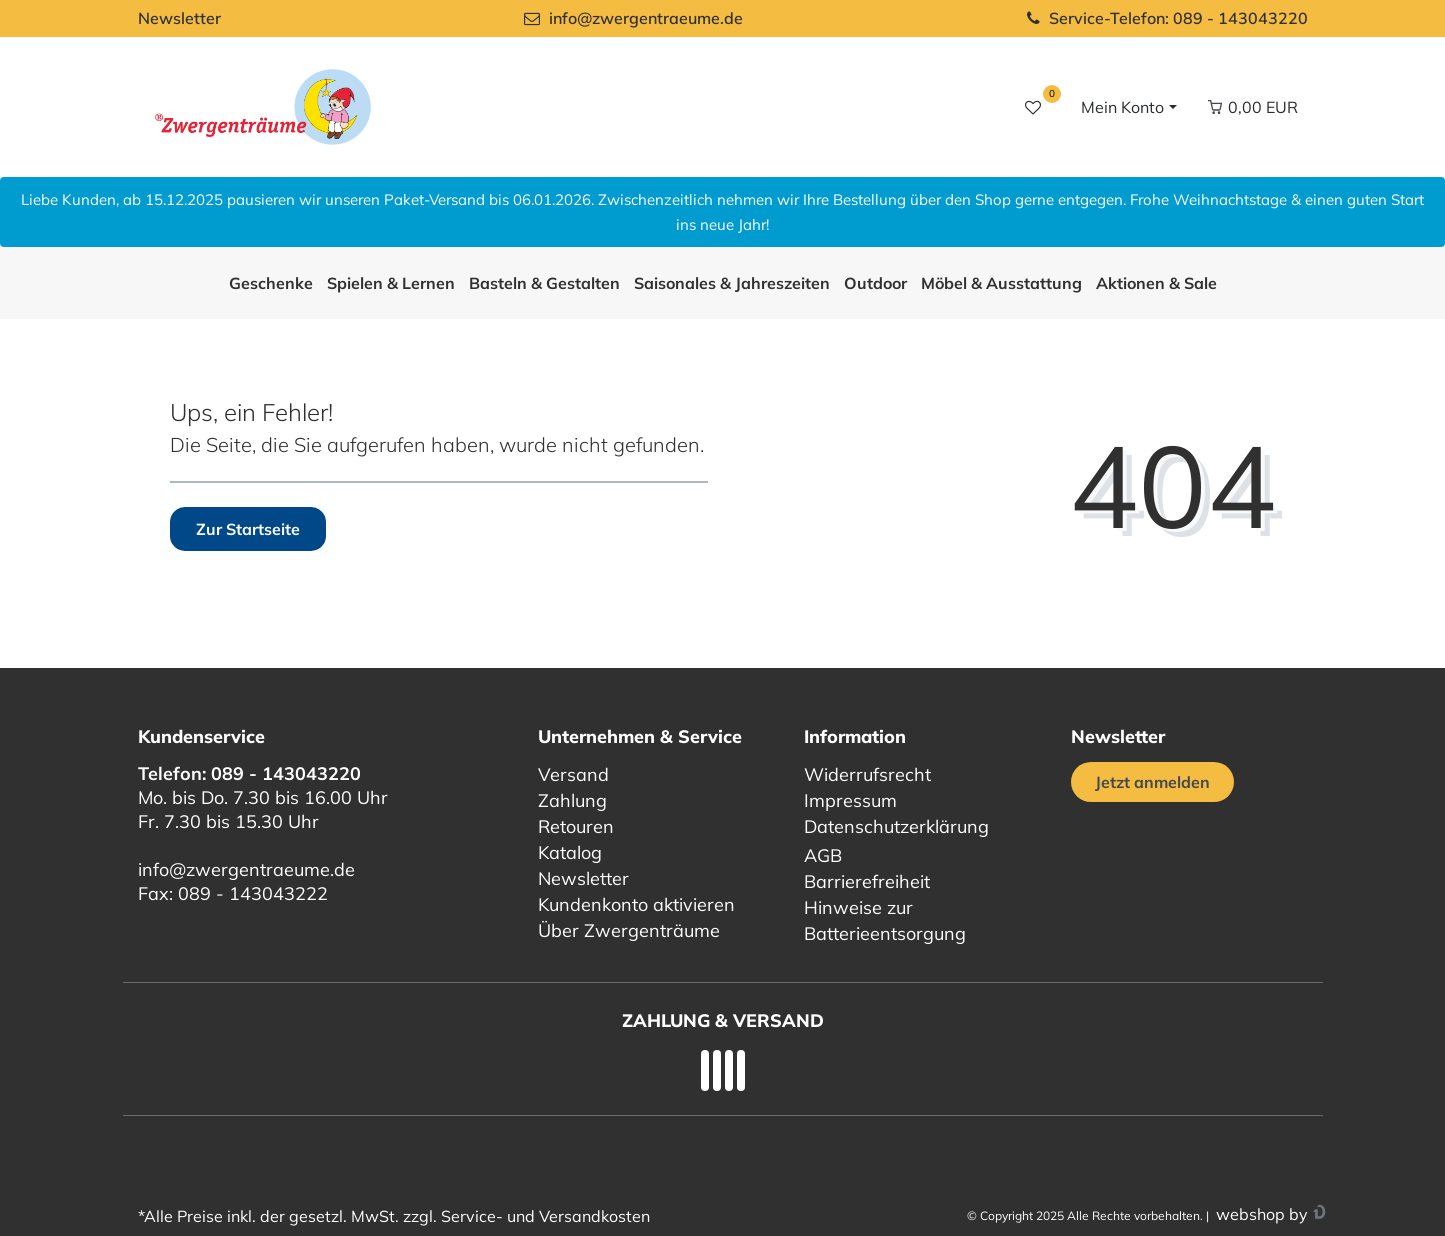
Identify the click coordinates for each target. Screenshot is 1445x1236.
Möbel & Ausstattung (1001, 283)
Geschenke (271, 283)
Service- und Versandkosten (545, 1216)
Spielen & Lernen (391, 283)
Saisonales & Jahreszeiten (732, 283)
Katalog (570, 852)
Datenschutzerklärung (896, 826)
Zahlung (572, 800)
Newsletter (179, 18)
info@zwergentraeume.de (246, 869)
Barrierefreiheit (867, 881)
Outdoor (875, 283)
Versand (573, 774)
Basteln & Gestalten (544, 283)
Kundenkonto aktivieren (636, 904)
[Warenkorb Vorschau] (1252, 107)
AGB (823, 855)
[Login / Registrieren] (1126, 107)
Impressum (850, 800)
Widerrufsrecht (867, 774)
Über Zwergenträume (629, 930)
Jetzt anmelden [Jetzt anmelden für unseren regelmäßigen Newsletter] (1152, 782)
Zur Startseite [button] (248, 529)
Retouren (576, 826)
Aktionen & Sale (1156, 283)
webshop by (1260, 1214)
